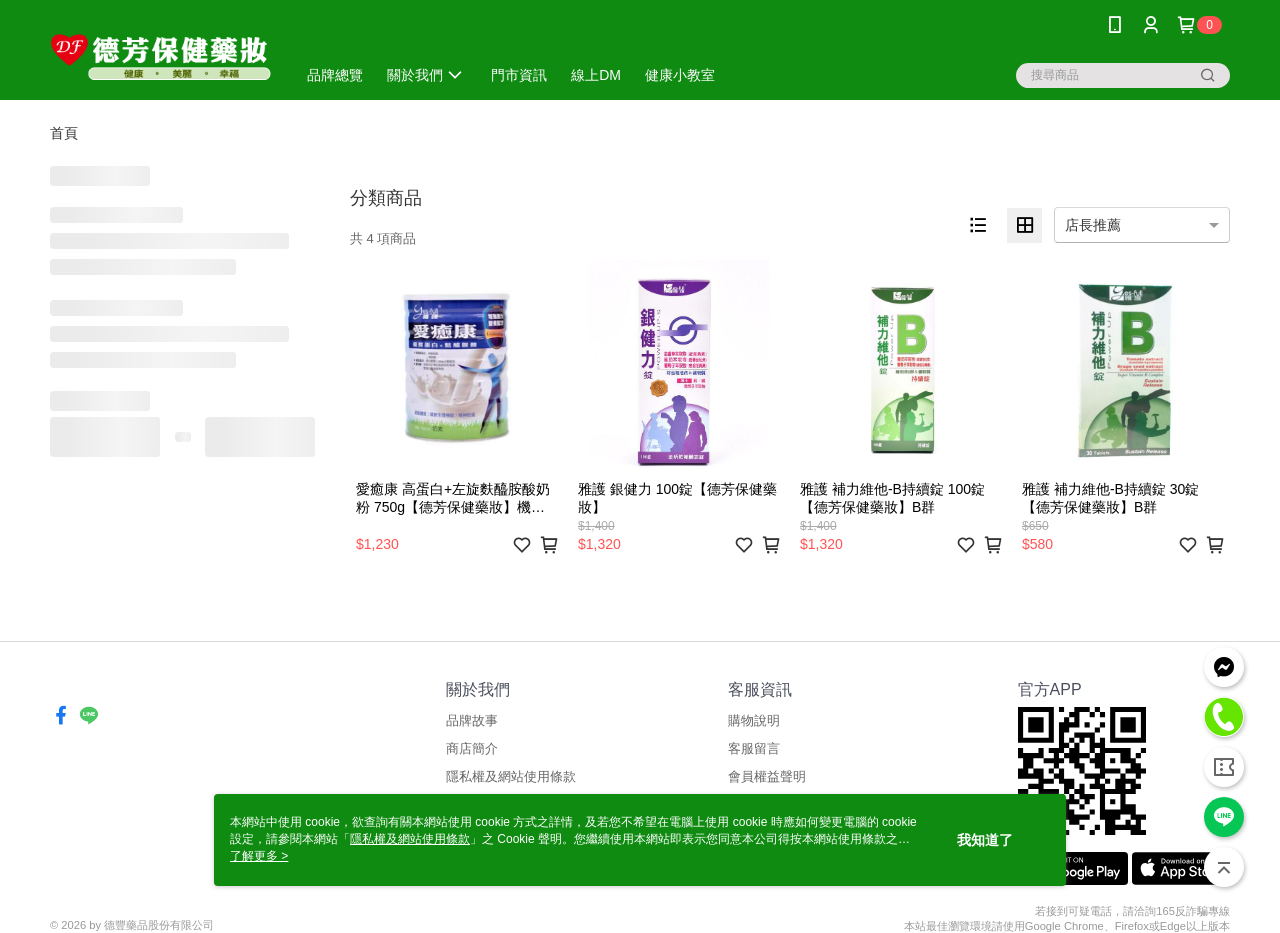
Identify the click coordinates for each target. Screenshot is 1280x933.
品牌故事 (472, 720)
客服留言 (754, 748)
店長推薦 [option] (1093, 225)
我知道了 (985, 840)
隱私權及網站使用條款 (511, 776)
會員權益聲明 (767, 776)
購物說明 (754, 720)
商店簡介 (472, 748)
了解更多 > (259, 856)
